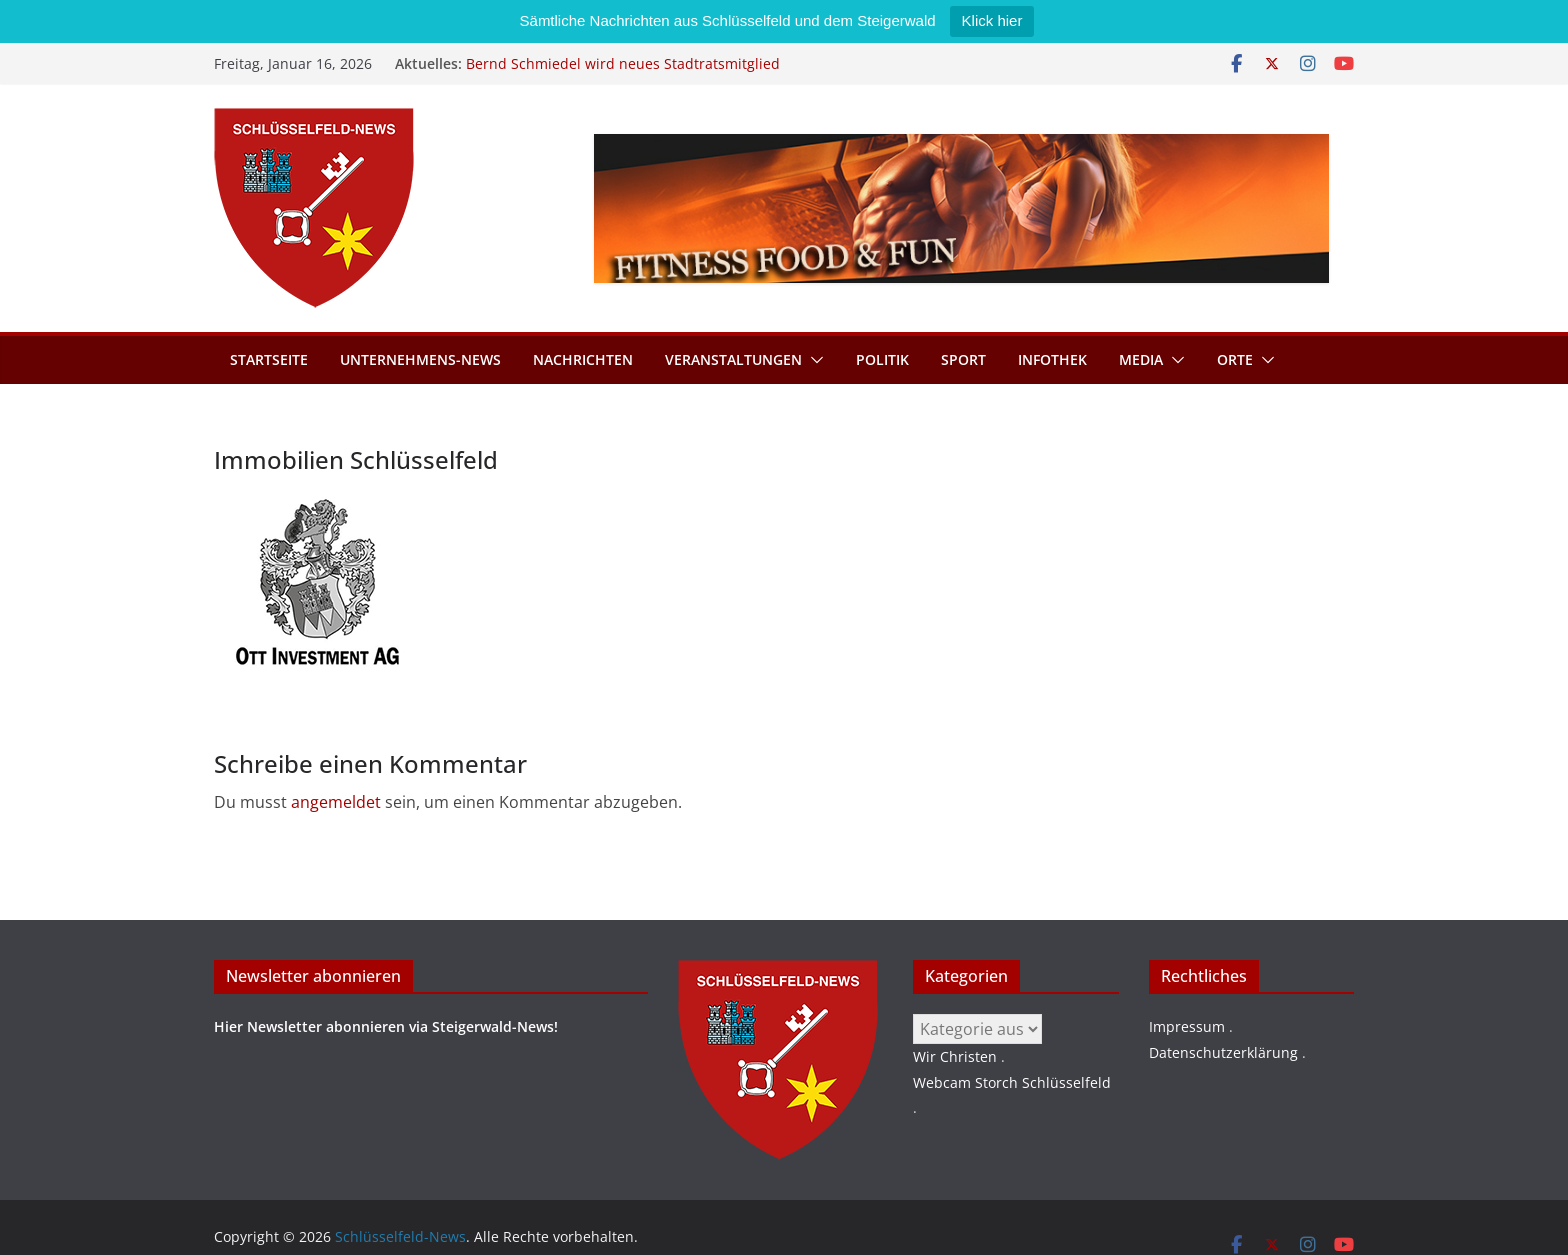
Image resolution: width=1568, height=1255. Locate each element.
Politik (882, 359)
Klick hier (992, 20)
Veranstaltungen (733, 359)
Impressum (1187, 1026)
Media (1141, 359)
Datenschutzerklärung (1223, 1052)
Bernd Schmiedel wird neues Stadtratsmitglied (623, 63)
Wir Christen (955, 1056)
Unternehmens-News (420, 359)
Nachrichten (583, 359)
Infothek (1052, 359)
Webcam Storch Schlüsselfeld (1012, 1082)
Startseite (269, 359)
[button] (813, 360)
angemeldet (336, 802)
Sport (963, 359)
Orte (1235, 359)
